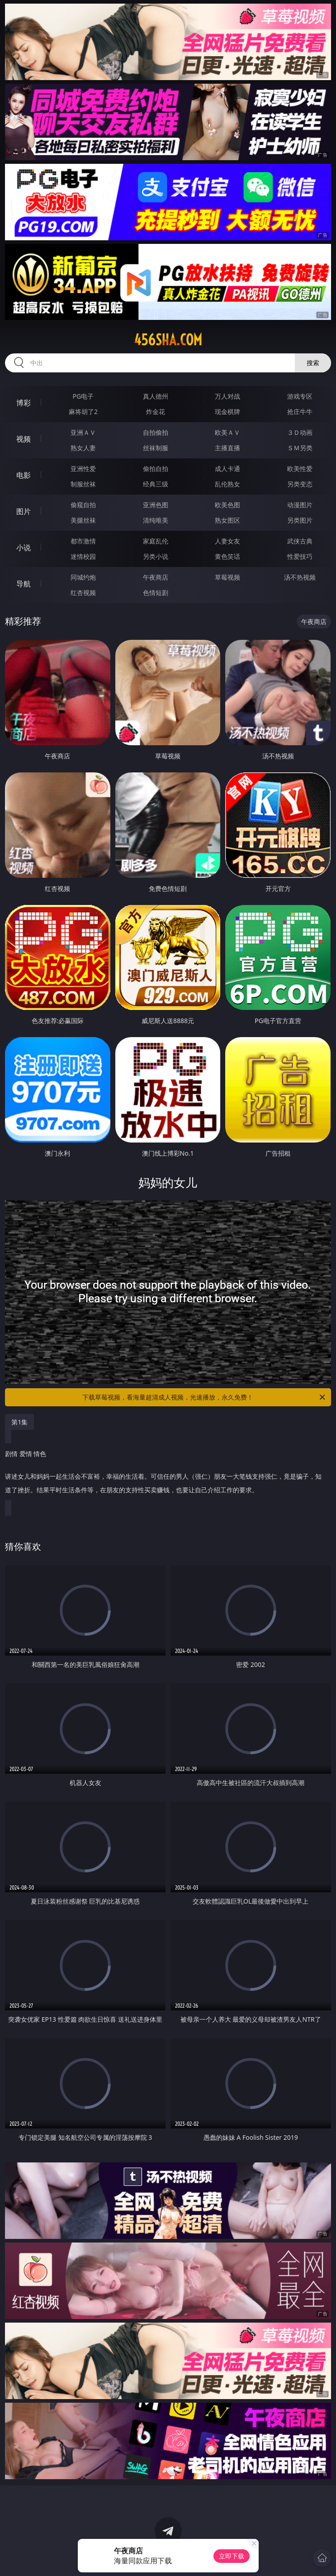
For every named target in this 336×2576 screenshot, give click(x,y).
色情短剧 (155, 592)
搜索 (313, 362)
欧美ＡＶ (227, 432)
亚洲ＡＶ (83, 432)
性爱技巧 (299, 556)
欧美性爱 (299, 468)
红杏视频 (83, 592)
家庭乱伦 (155, 541)
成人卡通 (227, 468)
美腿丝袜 (83, 520)
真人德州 (155, 396)
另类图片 (299, 520)
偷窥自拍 (83, 504)
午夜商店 (155, 577)
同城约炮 (83, 577)
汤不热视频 (300, 577)
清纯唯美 (155, 520)
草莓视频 (227, 577)
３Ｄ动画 (299, 432)
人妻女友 (227, 541)
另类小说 (155, 556)
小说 (23, 547)
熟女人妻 (83, 447)
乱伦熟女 (227, 484)
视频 (23, 439)
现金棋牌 (227, 411)
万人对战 (227, 396)
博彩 (23, 403)
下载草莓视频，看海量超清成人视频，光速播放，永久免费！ (204, 1397)
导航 (23, 584)
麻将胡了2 (83, 411)
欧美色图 (227, 504)
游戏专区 (299, 396)
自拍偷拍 (155, 432)
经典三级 (155, 484)
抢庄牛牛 (299, 411)
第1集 (19, 1422)
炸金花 (155, 411)
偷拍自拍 (155, 468)
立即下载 (231, 2556)
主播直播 (227, 447)
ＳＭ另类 (299, 447)
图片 (23, 511)
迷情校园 (83, 556)
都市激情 (83, 541)
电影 (23, 475)
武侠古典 (299, 541)
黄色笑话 (227, 556)
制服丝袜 (83, 484)
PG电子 (83, 396)
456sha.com (168, 340)
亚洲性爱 (83, 468)
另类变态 (299, 484)
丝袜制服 (155, 447)
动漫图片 (299, 504)
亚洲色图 (155, 504)
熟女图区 (227, 520)
